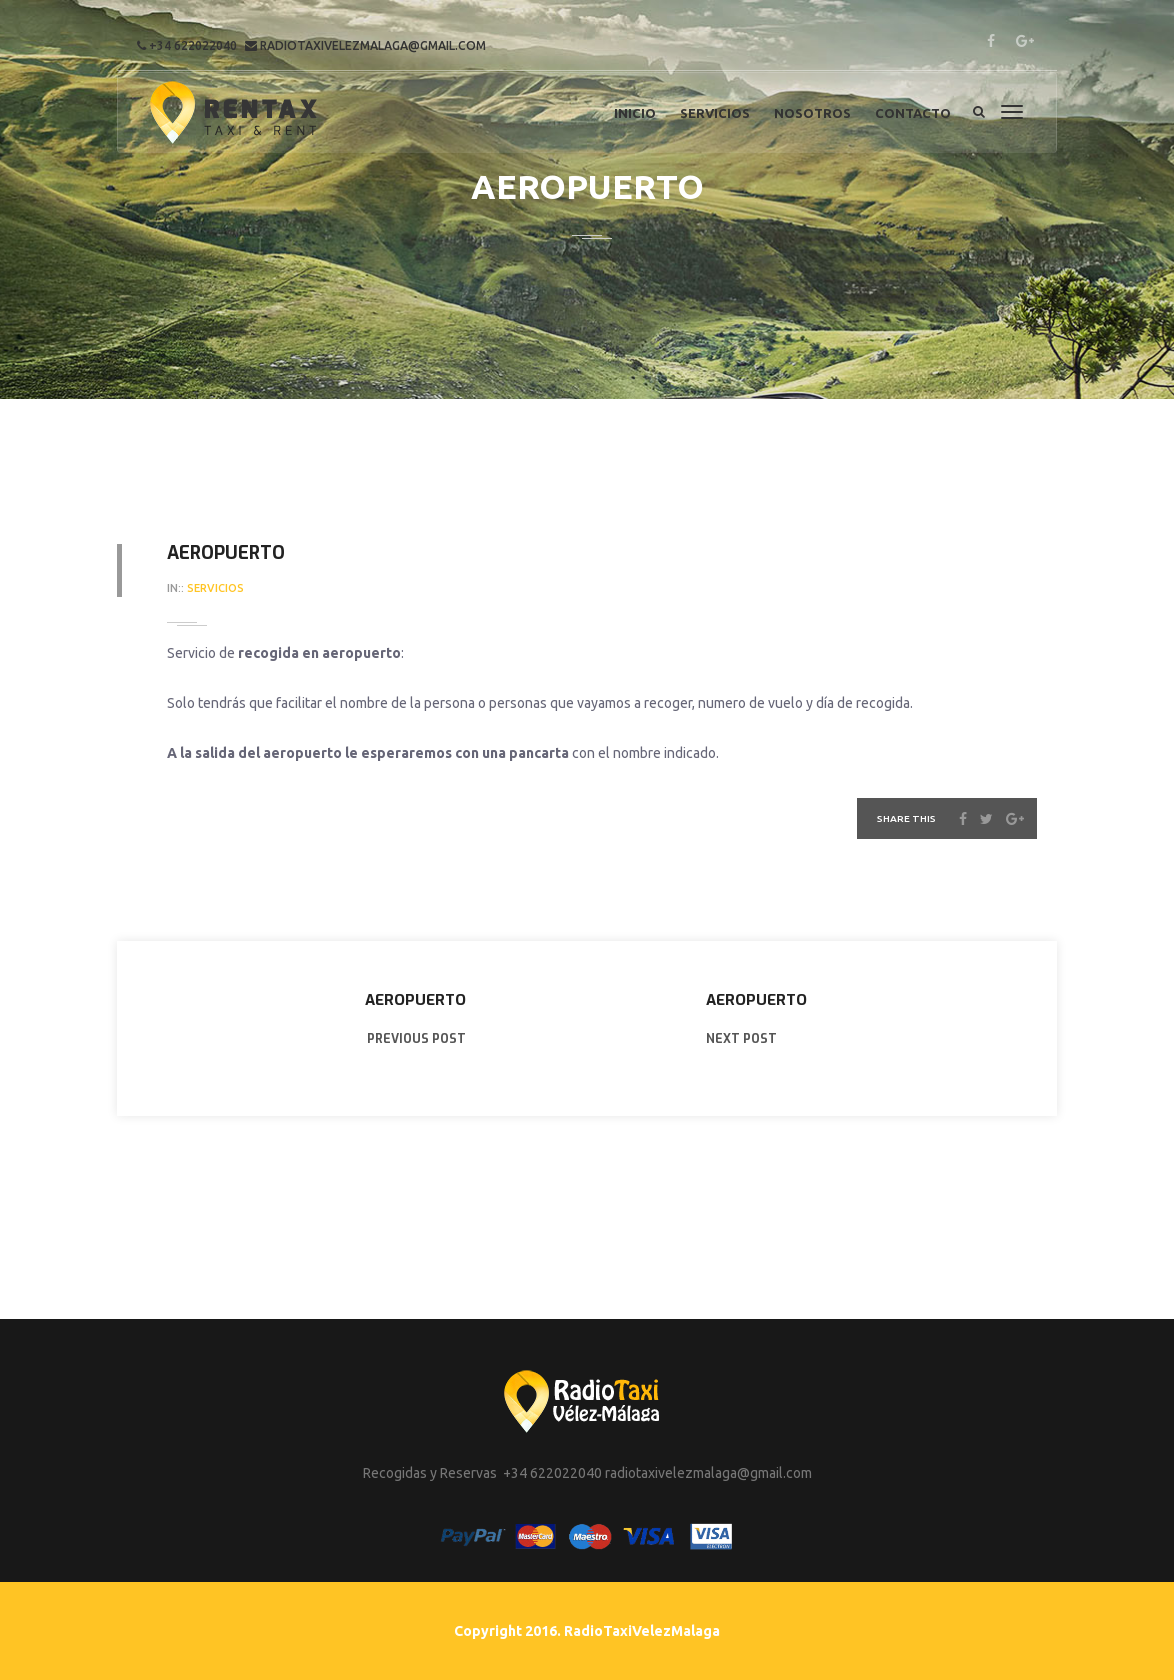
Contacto (913, 113)
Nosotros (812, 113)
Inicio (635, 113)
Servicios (715, 113)
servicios (215, 588)
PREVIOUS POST (416, 1039)
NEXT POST (741, 1039)
